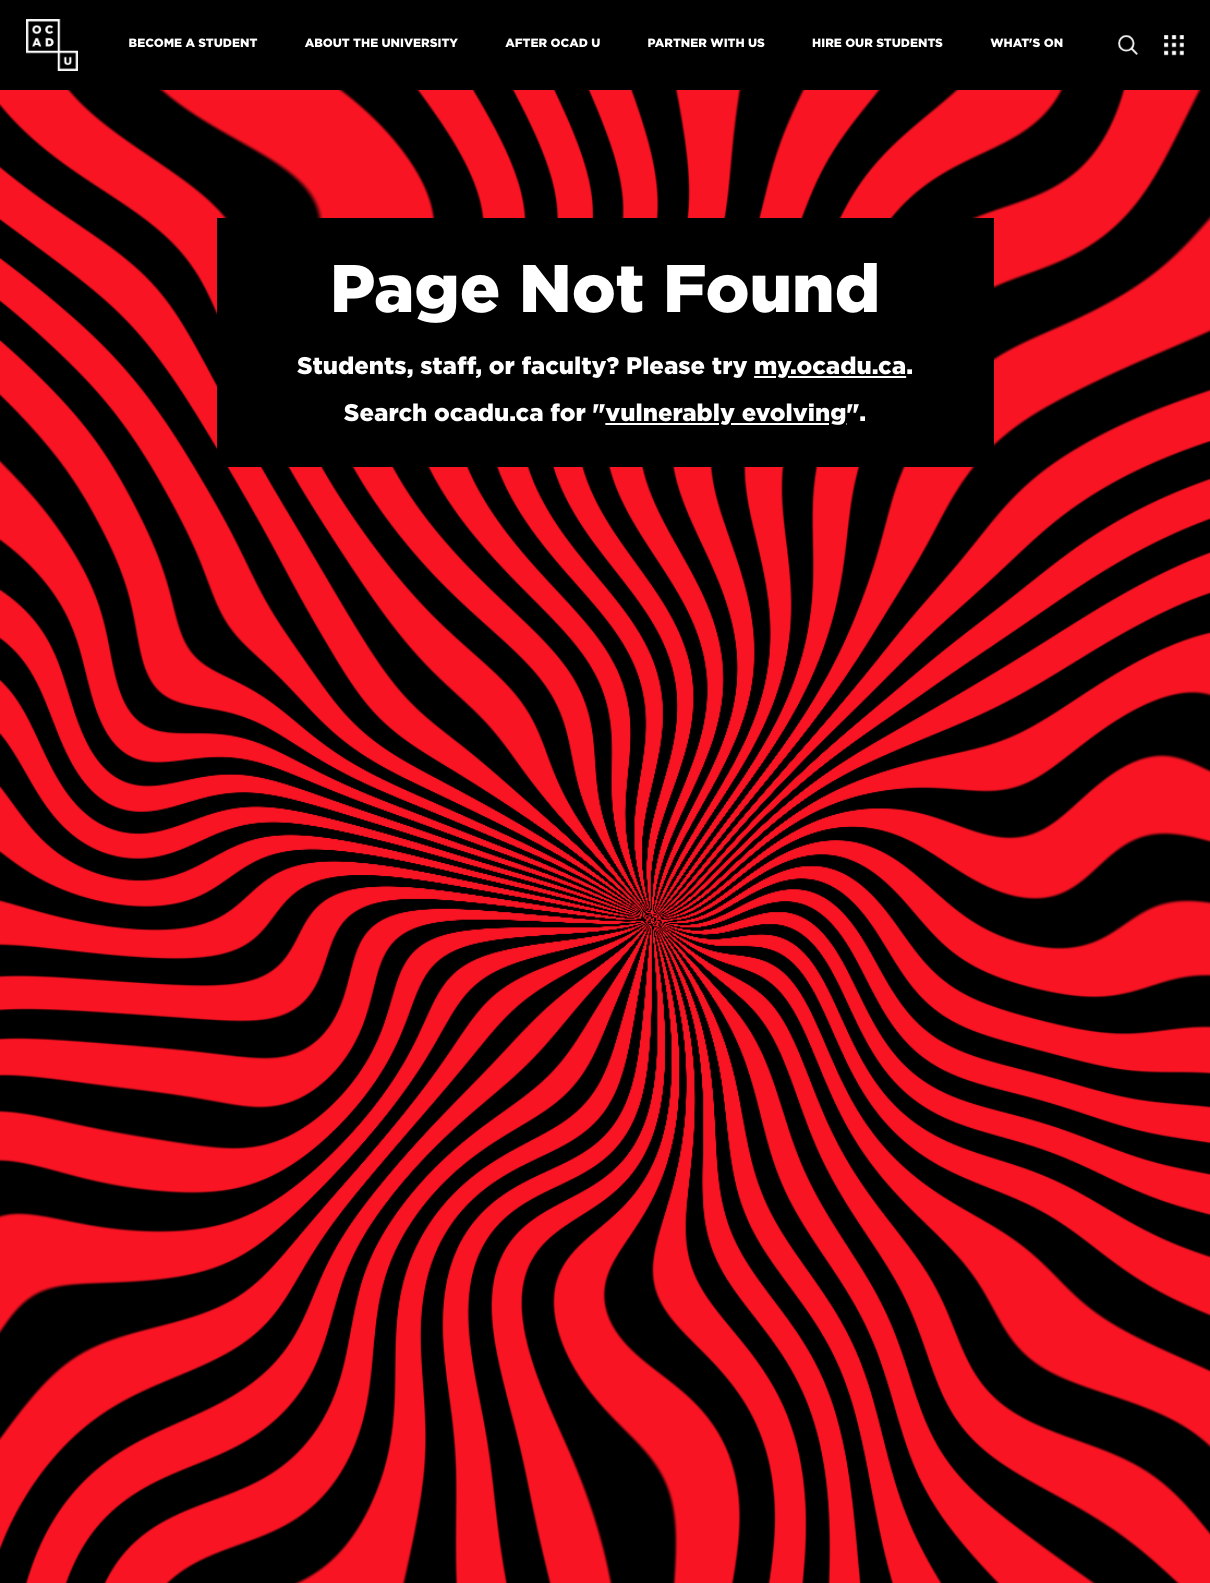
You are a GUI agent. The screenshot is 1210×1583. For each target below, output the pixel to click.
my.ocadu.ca (830, 365)
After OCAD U (552, 42)
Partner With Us (706, 42)
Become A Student (193, 42)
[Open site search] (1128, 45)
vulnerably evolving (725, 412)
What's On (1026, 42)
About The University (381, 42)
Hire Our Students (877, 42)
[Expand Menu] (1174, 45)
